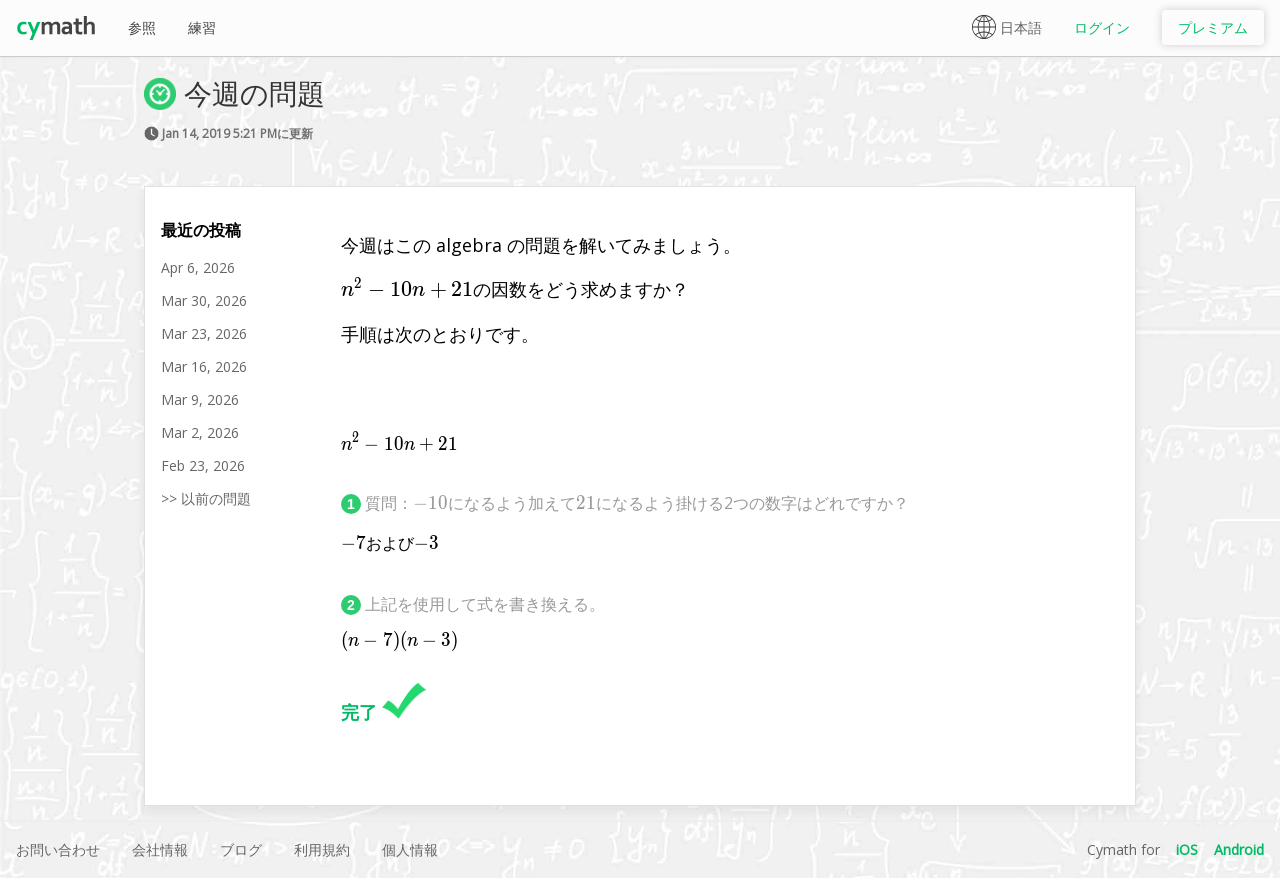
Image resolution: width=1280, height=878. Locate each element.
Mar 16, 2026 (204, 366)
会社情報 (160, 849)
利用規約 (322, 849)
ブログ (241, 849)
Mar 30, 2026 (204, 300)
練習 (202, 27)
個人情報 (410, 849)
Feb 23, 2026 (203, 465)
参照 (142, 27)
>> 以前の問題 (206, 498)
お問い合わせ (58, 849)
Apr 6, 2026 (198, 267)
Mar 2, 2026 (200, 432)
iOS (1187, 849)
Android (1239, 849)
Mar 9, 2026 (200, 399)
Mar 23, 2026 (204, 333)
